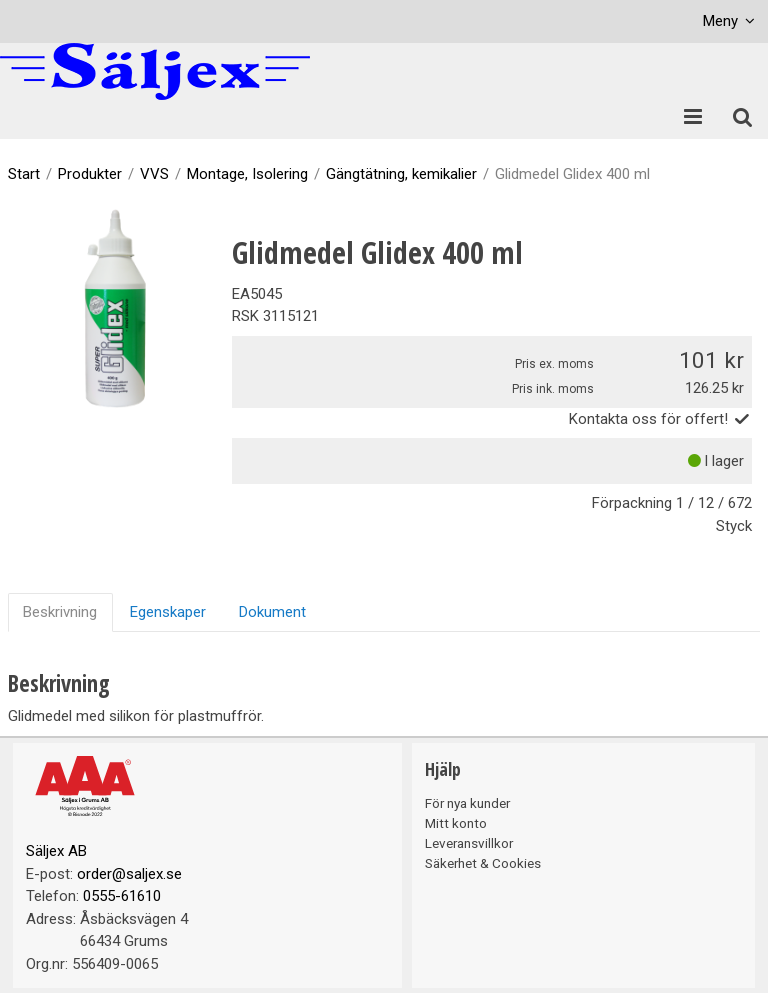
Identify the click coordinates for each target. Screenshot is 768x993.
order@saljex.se (129, 874)
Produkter (90, 174)
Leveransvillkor (469, 843)
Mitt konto (456, 823)
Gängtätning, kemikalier (401, 174)
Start (24, 174)
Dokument (272, 612)
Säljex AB (56, 851)
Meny (720, 21)
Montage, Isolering (247, 174)
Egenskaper (168, 612)
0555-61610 (122, 896)
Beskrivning (60, 612)
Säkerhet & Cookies (483, 863)
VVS (154, 174)
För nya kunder (467, 803)
